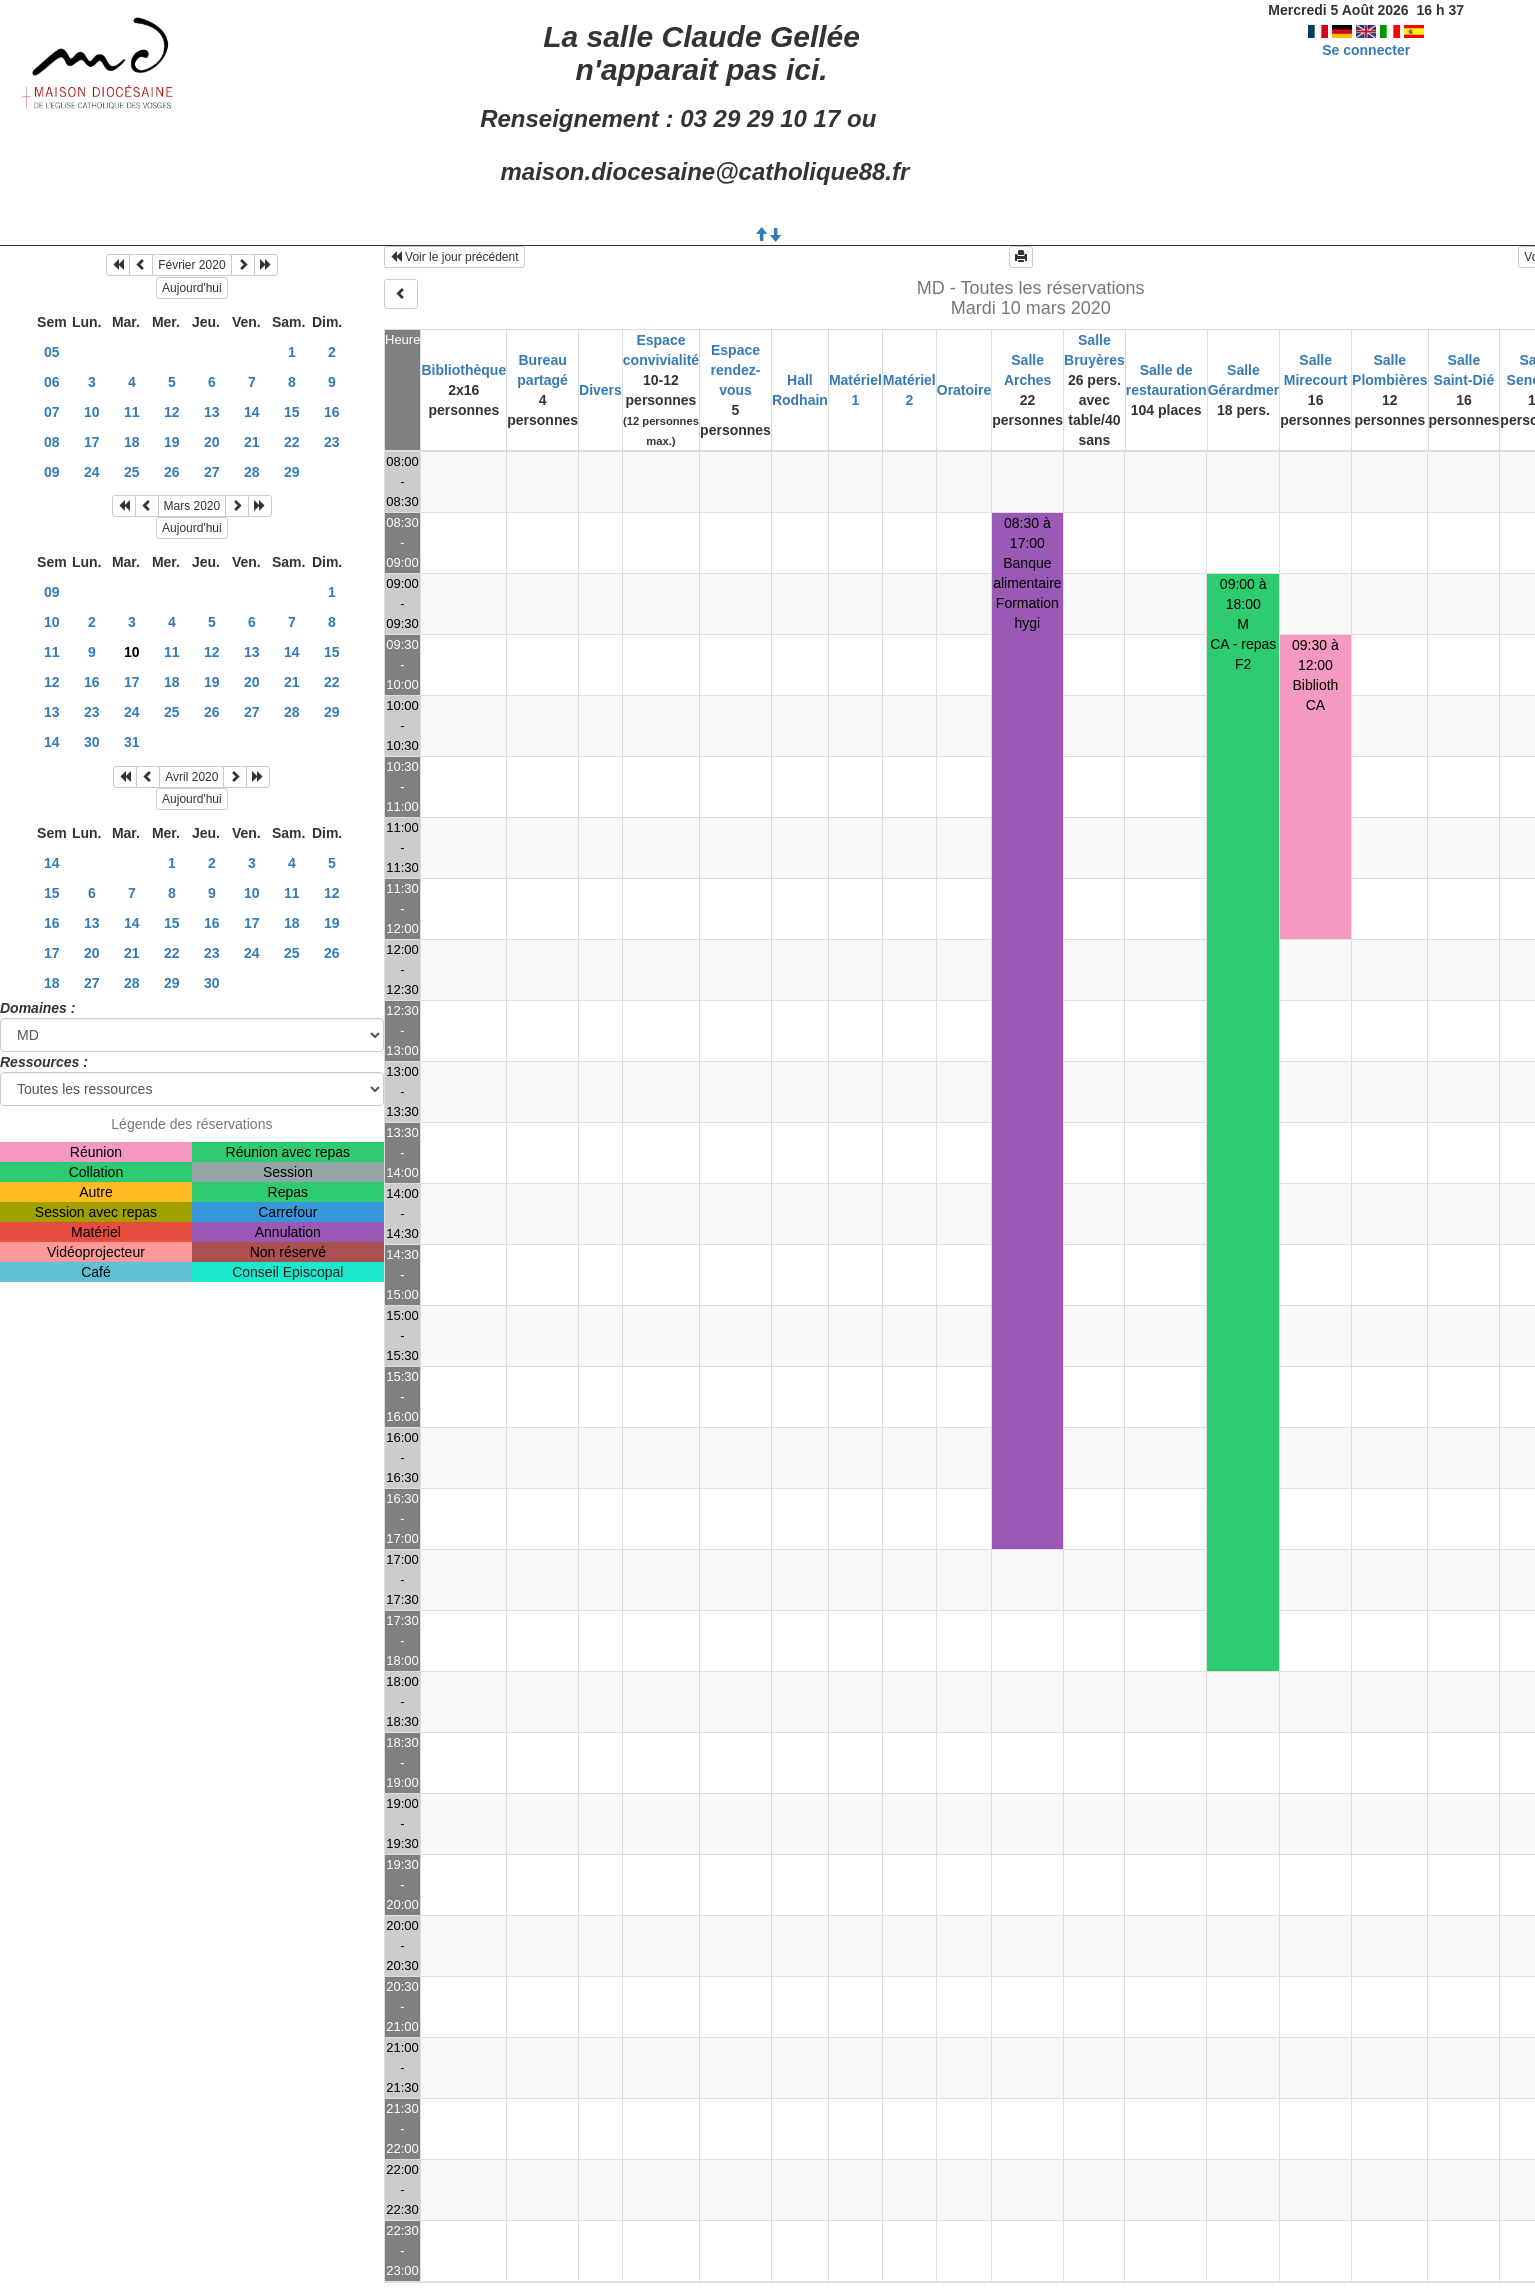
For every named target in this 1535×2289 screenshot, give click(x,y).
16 (332, 412)
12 (172, 412)
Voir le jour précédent (454, 257)
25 (132, 472)
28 (252, 472)
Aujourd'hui (192, 288)
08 (52, 442)
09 (52, 472)
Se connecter (1366, 50)
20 (212, 442)
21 (252, 442)
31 (132, 742)
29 (292, 472)
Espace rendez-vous (736, 370)
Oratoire (964, 390)
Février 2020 (191, 265)
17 (92, 442)
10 (92, 412)
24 (92, 472)
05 (52, 352)
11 (132, 412)
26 (172, 472)
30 (92, 742)
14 (252, 412)
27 (212, 472)
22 (292, 442)
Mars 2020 (192, 506)
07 (52, 412)
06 (52, 382)
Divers (600, 390)
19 (172, 442)
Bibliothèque (463, 370)
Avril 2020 (191, 777)
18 (132, 442)
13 (212, 412)
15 (292, 412)
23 (332, 442)
